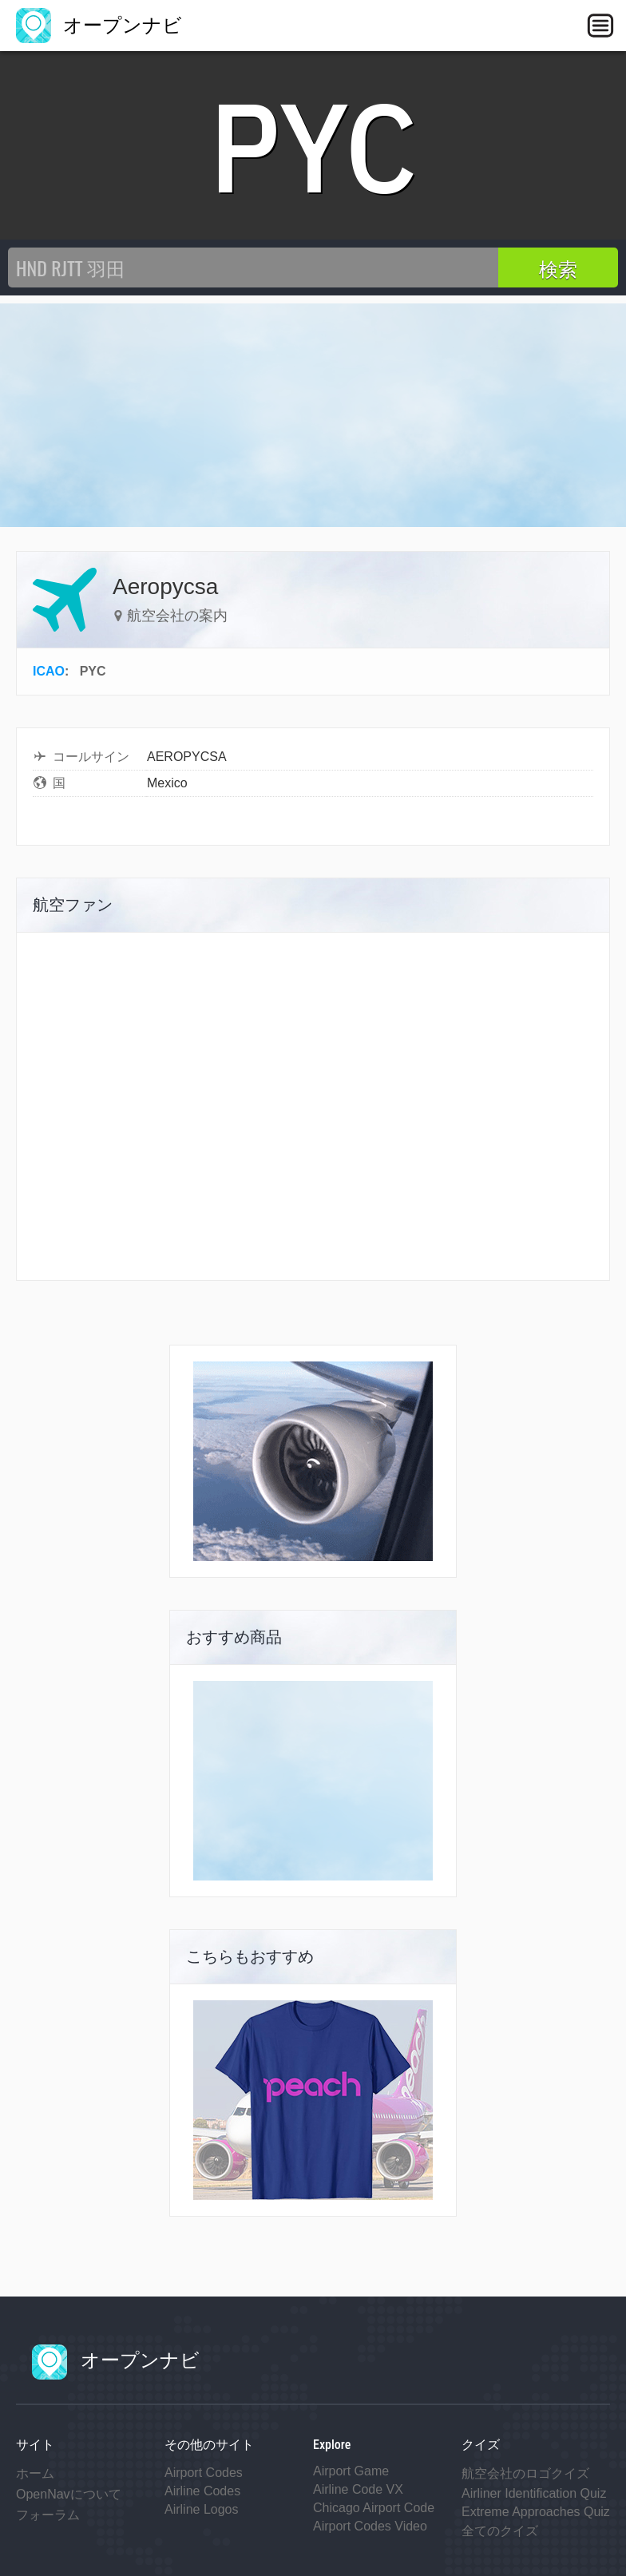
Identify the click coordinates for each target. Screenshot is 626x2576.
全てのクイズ (500, 2531)
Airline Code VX (358, 2489)
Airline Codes (202, 2491)
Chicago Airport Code (373, 2508)
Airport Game (351, 2471)
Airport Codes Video (370, 2526)
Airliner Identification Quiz (534, 2493)
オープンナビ (99, 25)
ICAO (49, 671)
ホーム (35, 2473)
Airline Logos (201, 2509)
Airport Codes (203, 2472)
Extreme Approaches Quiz (536, 2512)
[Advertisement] (313, 415)
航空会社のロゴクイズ (525, 2473)
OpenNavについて (68, 2494)
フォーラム (48, 2515)
